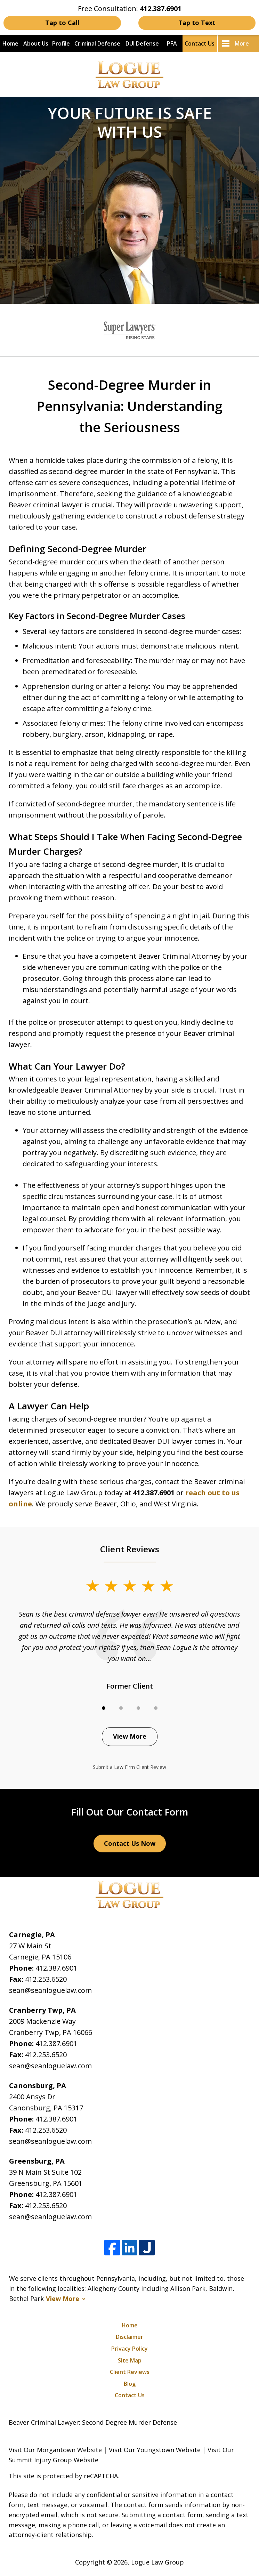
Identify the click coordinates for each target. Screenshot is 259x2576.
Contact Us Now (129, 1843)
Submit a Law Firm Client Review (129, 1767)
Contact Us (200, 43)
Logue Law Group (157, 2562)
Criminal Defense (97, 43)
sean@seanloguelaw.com (50, 1990)
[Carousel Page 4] (155, 1708)
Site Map (129, 2360)
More (242, 43)
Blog (130, 2384)
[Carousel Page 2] (121, 1708)
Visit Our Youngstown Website (155, 2450)
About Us (35, 43)
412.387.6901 (56, 1968)
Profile (61, 43)
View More (129, 1736)
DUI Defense (142, 43)
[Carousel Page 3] (138, 1708)
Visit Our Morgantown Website (55, 2450)
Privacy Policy (129, 2348)
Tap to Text (197, 22)
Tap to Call (62, 22)
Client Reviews (129, 2372)
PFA (172, 43)
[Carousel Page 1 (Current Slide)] (103, 1708)
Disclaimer (129, 2337)
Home (10, 43)
